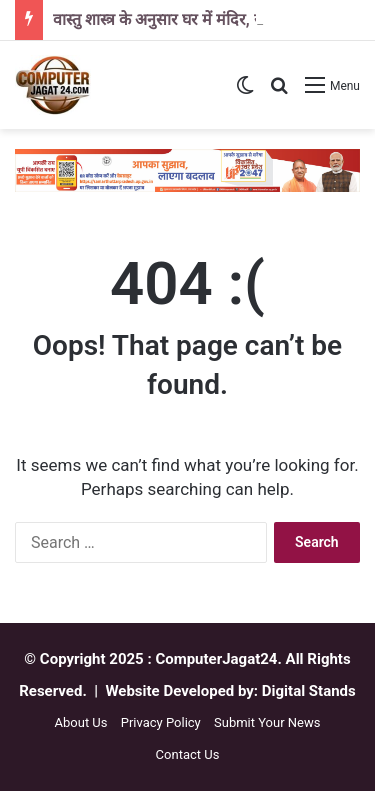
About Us (81, 722)
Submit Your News (267, 722)
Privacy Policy (161, 722)
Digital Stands (309, 691)
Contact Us (188, 754)
